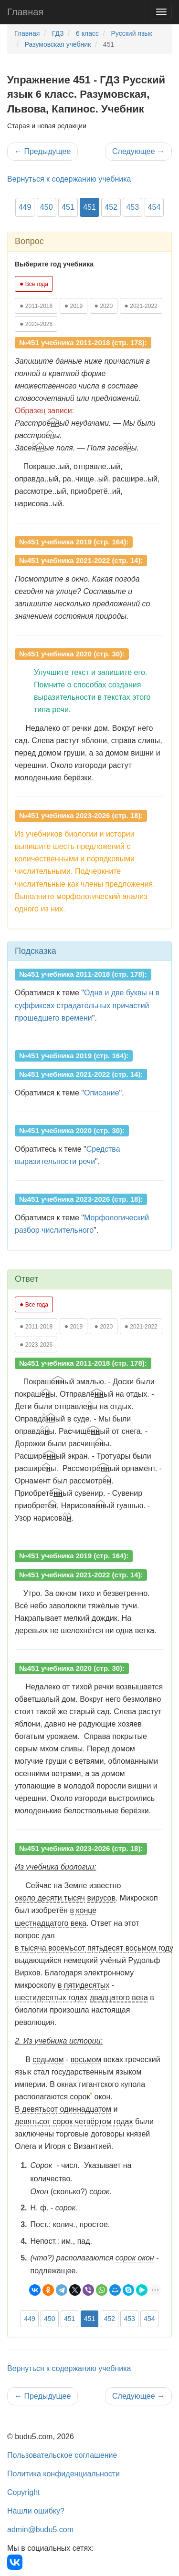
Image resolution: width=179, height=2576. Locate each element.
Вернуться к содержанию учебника (69, 179)
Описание (101, 1093)
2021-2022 (141, 305)
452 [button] (111, 207)
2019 (73, 305)
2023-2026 (36, 323)
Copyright (23, 2492)
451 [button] (68, 207)
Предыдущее (42, 151)
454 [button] (154, 207)
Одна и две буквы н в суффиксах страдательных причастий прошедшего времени (87, 1005)
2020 (104, 305)
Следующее (138, 151)
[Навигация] (161, 12)
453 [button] (132, 207)
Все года (34, 283)
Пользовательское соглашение (62, 2455)
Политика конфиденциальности (63, 2474)
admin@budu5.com (40, 2529)
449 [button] (25, 207)
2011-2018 (36, 305)
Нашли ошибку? (35, 2511)
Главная (25, 12)
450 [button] (46, 207)
